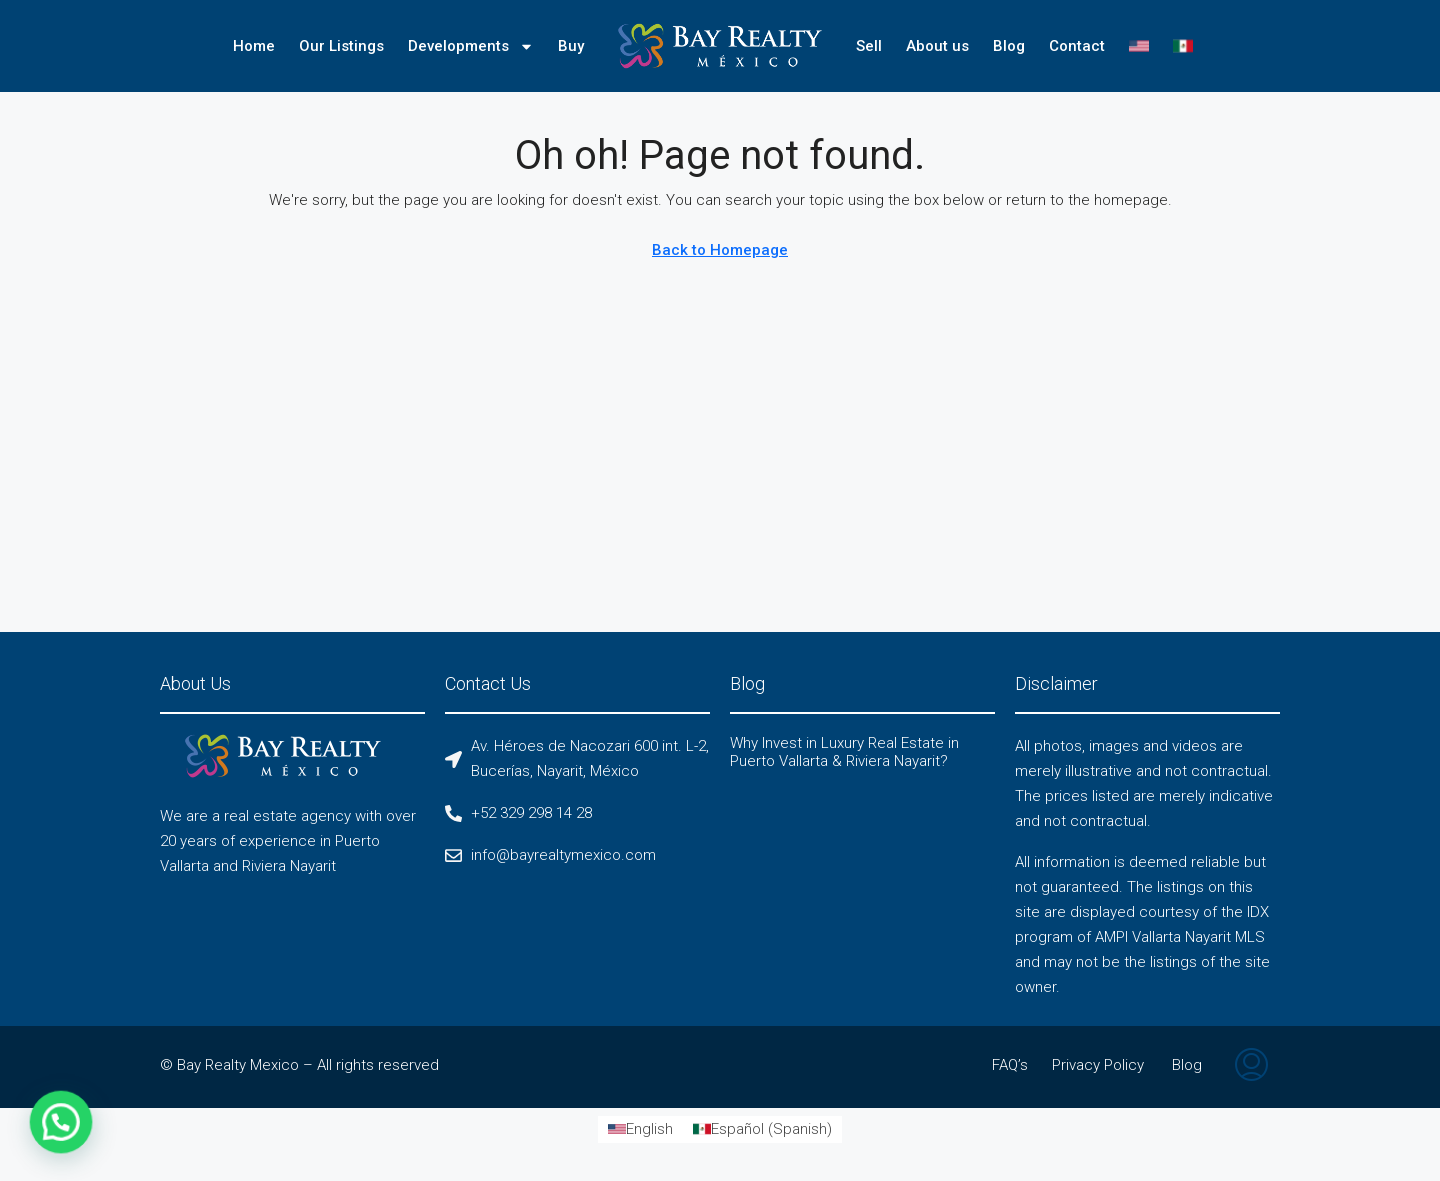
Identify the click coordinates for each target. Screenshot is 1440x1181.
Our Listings (341, 46)
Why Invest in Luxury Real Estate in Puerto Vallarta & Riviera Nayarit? (844, 752)
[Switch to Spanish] (1183, 46)
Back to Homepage (720, 250)
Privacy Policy (1098, 1065)
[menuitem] (1251, 1067)
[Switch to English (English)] (640, 1129)
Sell (869, 46)
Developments (471, 46)
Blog (1009, 46)
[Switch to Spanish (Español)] (762, 1129)
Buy (571, 46)
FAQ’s (1010, 1065)
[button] (31, 1132)
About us (937, 46)
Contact (1077, 46)
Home (254, 46)
